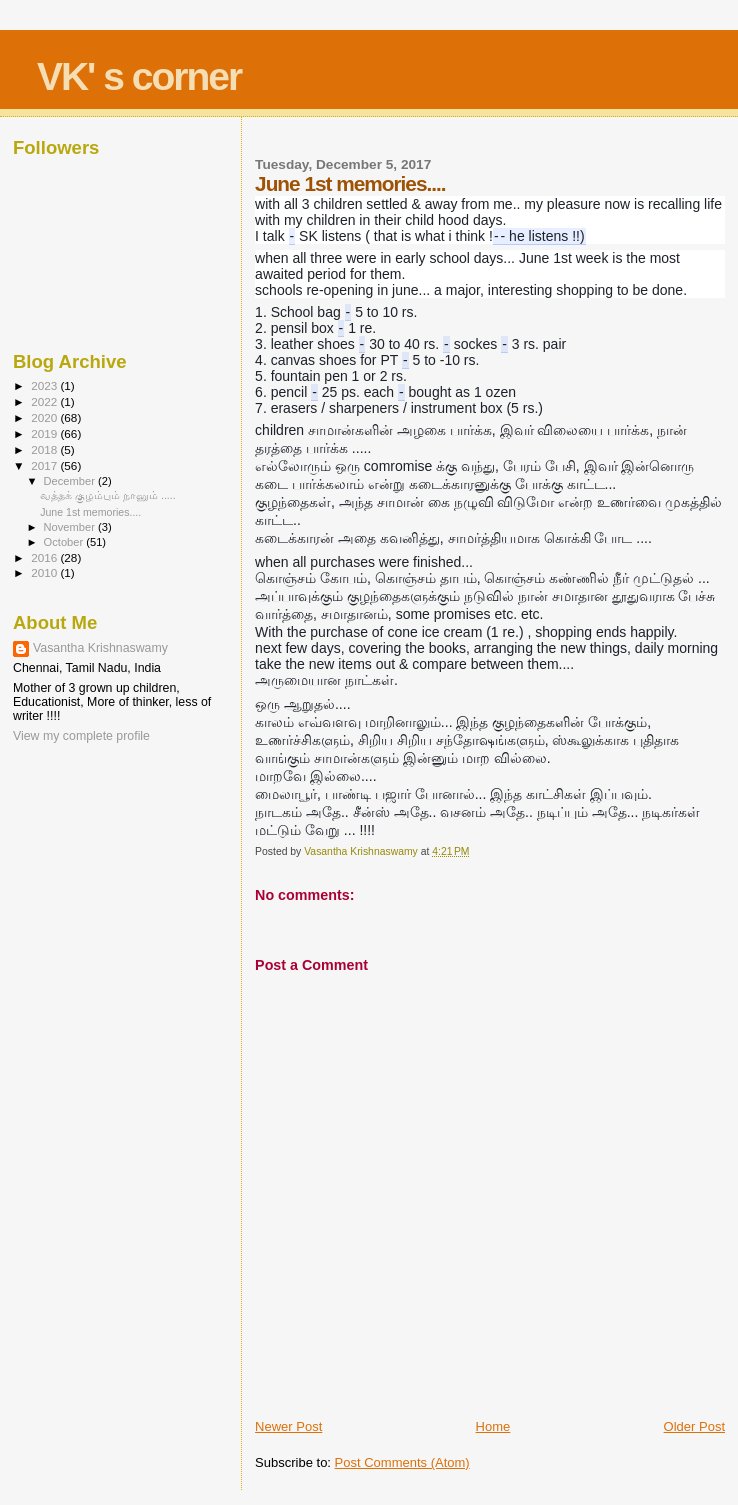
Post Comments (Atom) (402, 1462)
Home (493, 1426)
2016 (45, 557)
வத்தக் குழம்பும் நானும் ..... (108, 495)
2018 (45, 449)
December (71, 481)
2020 (45, 417)
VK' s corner (139, 76)
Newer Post (288, 1426)
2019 (45, 433)
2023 (45, 385)
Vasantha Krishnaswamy (100, 648)
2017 (45, 465)
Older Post (694, 1426)
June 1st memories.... (90, 512)
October (65, 542)
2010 (45, 572)
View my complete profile (81, 736)
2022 (45, 401)
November (71, 527)
